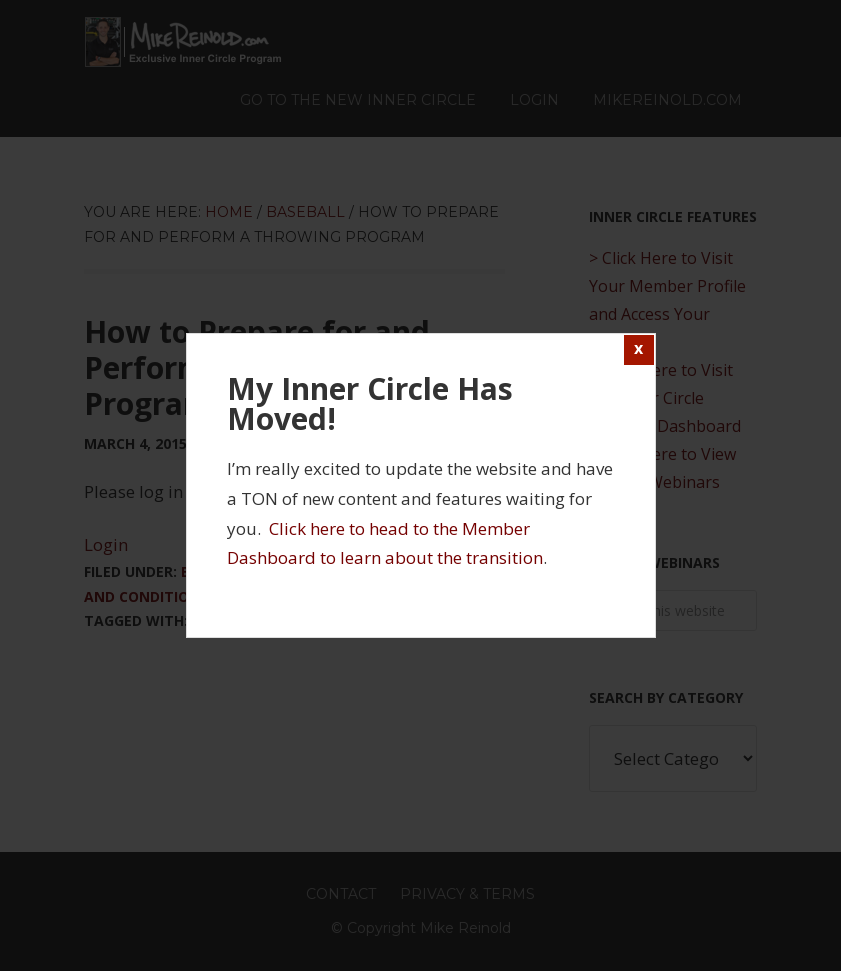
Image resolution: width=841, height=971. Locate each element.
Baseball (216, 571)
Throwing (402, 620)
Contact (341, 894)
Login (106, 544)
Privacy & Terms (467, 894)
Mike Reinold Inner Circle (184, 41)
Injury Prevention (329, 571)
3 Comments (385, 443)
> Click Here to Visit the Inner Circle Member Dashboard (665, 398)
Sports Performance (273, 620)
